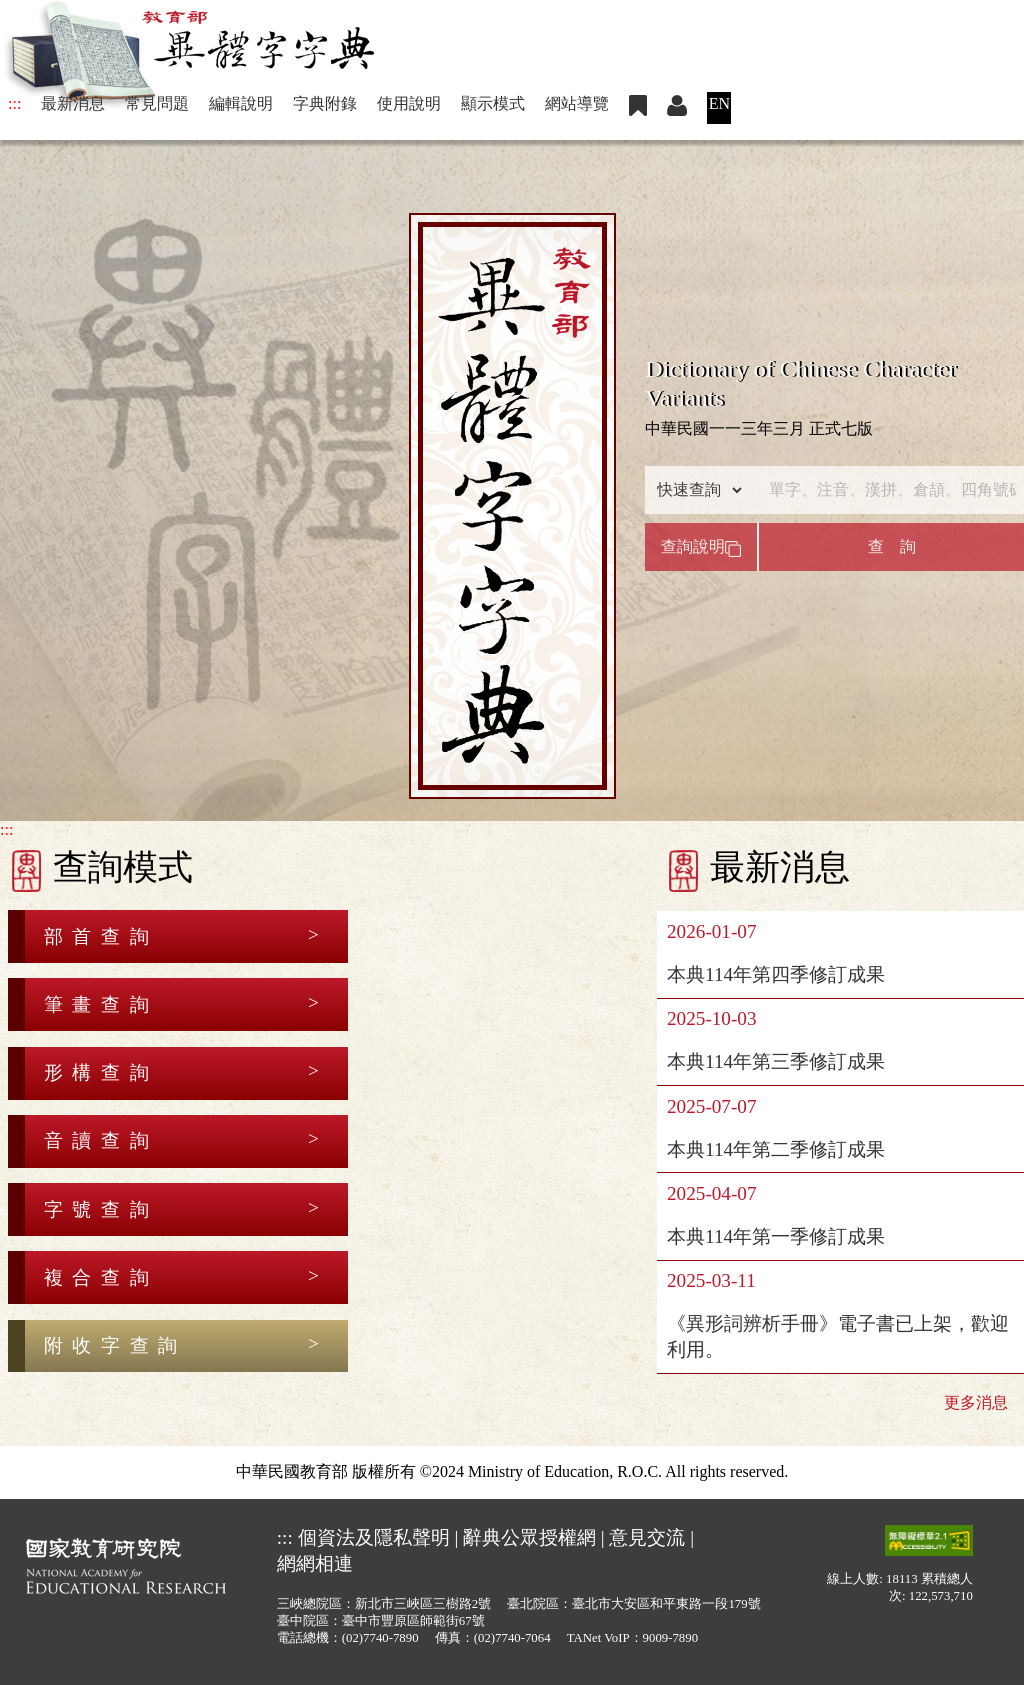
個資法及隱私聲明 (374, 1537)
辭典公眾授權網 (529, 1537)
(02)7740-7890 (380, 1638)
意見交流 (647, 1537)
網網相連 (315, 1563)
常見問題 (157, 103)
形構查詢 (101, 1072)
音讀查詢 (101, 1140)
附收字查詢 (115, 1345)
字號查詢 (101, 1209)
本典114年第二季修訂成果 (776, 1149)
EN (719, 103)
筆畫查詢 (101, 1004)
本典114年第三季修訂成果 (776, 1061)
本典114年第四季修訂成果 (776, 974)
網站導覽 (577, 103)
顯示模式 (493, 103)
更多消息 (976, 1402)
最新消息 (73, 103)
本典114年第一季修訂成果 (776, 1236)
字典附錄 (325, 103)
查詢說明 (701, 547)
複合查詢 (101, 1277)
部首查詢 (101, 936)
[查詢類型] (695, 490)
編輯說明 (241, 103)
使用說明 (409, 103)
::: (14, 103)
